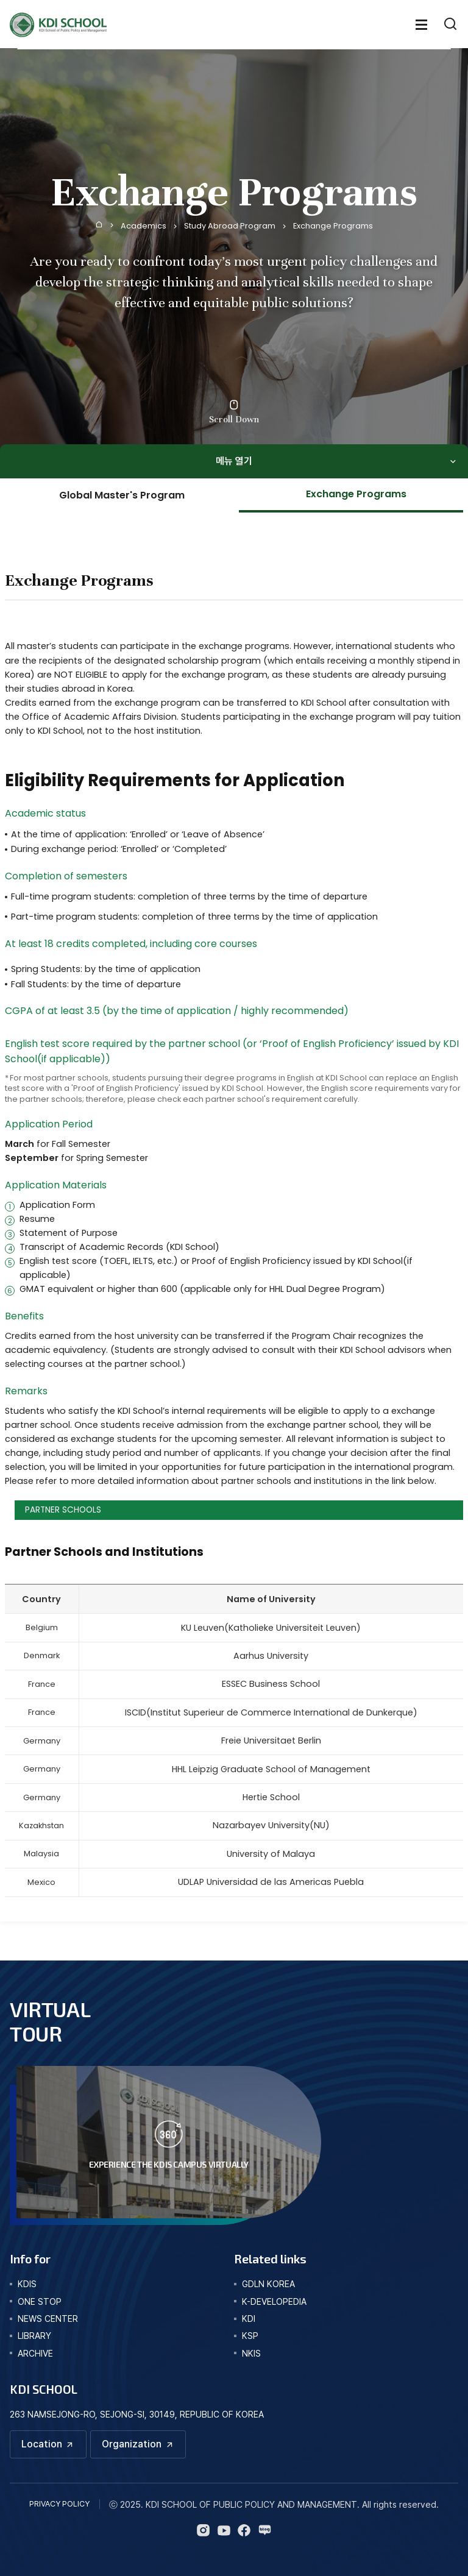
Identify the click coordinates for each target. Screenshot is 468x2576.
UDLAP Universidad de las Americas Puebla (271, 1882)
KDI (248, 2318)
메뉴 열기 (234, 461)
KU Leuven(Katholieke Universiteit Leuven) (271, 1628)
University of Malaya (271, 1854)
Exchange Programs (333, 226)
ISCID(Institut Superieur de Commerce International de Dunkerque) (271, 1712)
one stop (40, 2301)
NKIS (251, 2353)
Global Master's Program (122, 495)
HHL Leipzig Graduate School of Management (271, 1769)
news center (48, 2318)
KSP (250, 2335)
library (34, 2335)
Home (99, 224)
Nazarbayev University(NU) (271, 1825)
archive (35, 2353)
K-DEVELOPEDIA (274, 2301)
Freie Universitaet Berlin (271, 1740)
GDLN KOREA (268, 2284)
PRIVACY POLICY (59, 2503)
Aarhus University (270, 1656)
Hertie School (271, 1797)
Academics (143, 226)
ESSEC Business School (271, 1684)
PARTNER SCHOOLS (63, 1510)
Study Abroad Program (229, 226)
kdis (27, 2284)
